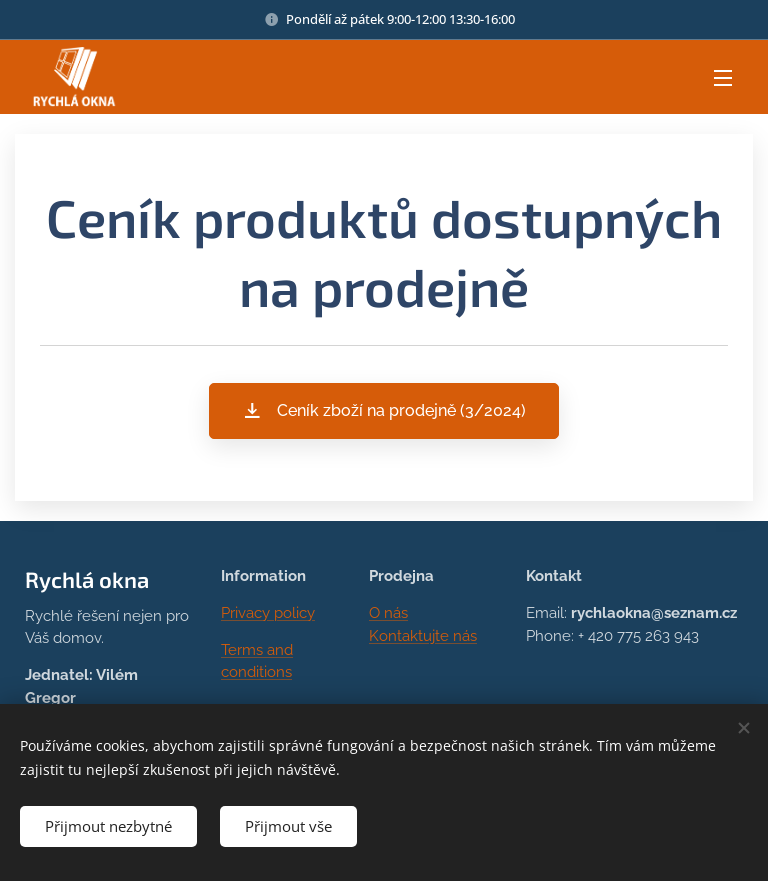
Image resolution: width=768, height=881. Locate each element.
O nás (388, 613)
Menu (723, 78)
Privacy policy (268, 613)
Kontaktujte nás (423, 636)
